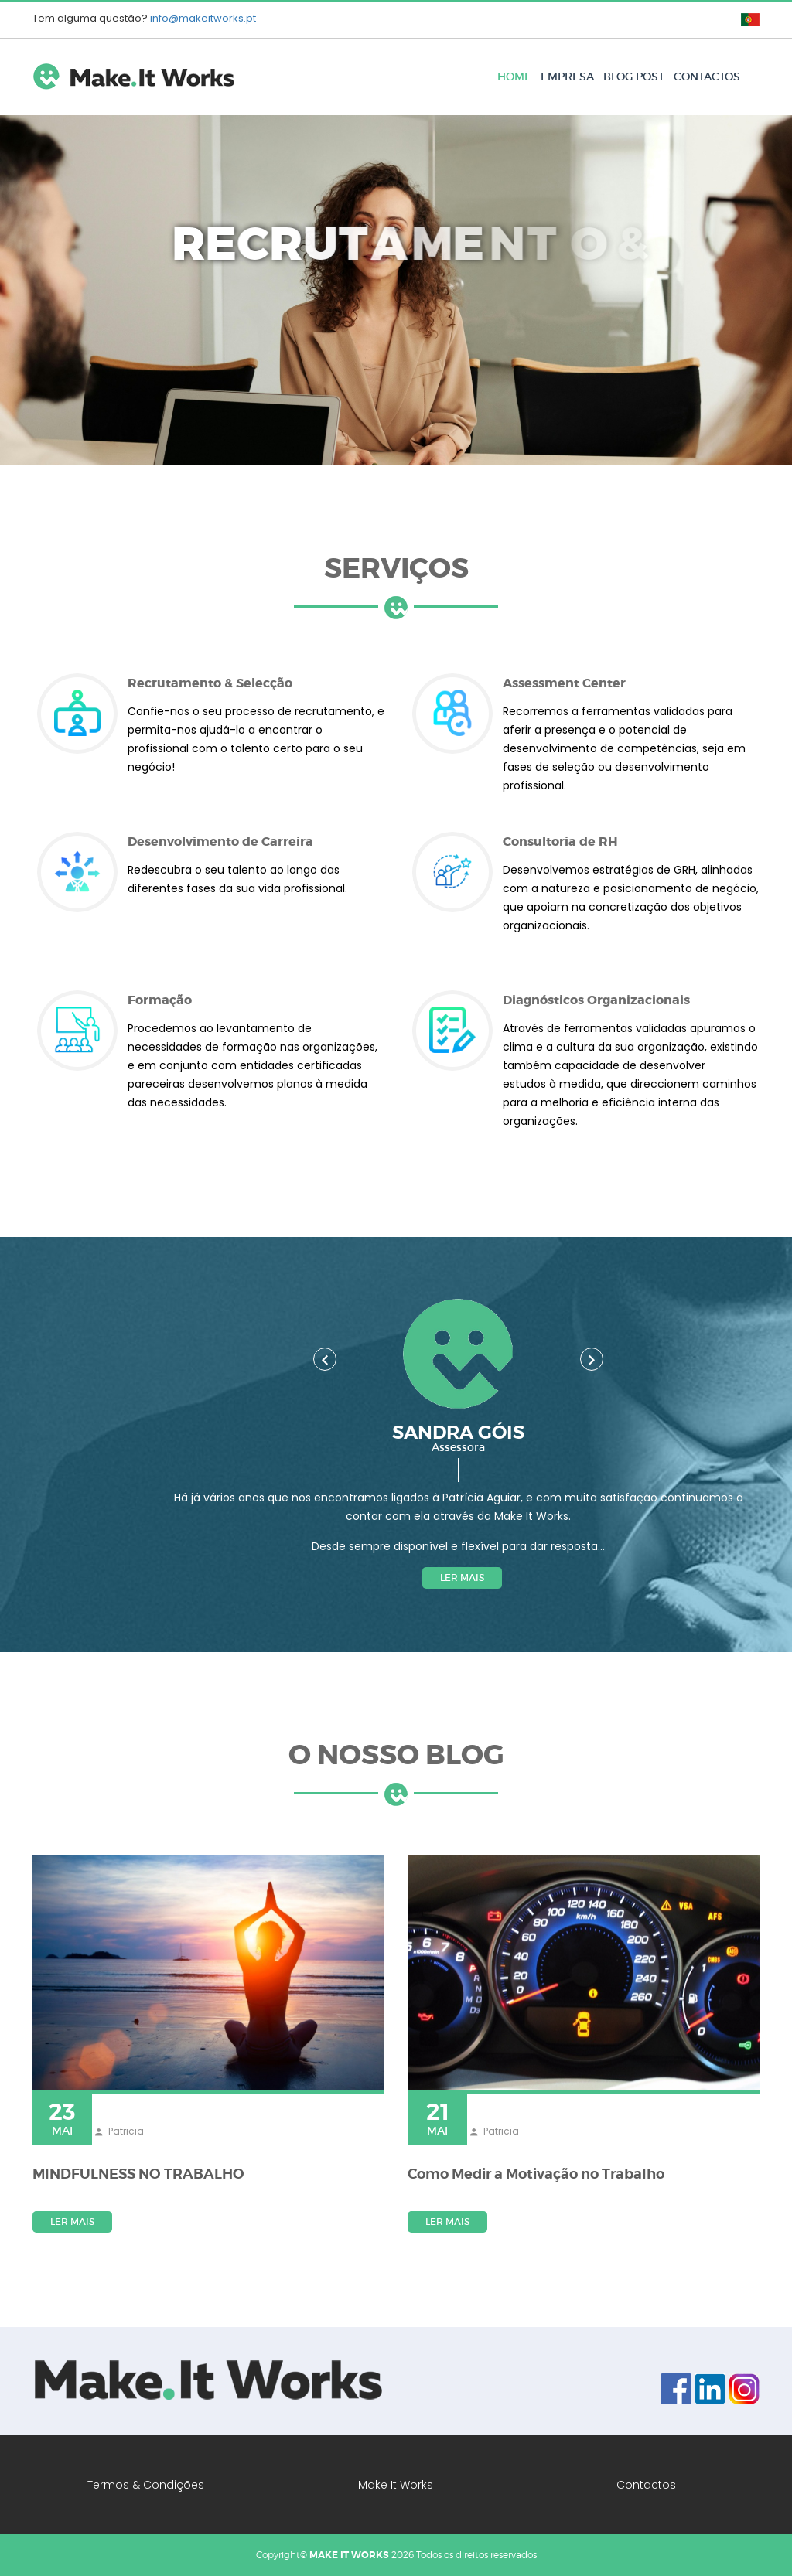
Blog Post (633, 76)
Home (514, 76)
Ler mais (462, 1577)
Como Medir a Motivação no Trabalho (536, 2173)
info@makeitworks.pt (203, 18)
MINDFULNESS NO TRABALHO (138, 2173)
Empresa (567, 76)
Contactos (707, 76)
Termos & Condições (145, 2485)
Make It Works (395, 2485)
